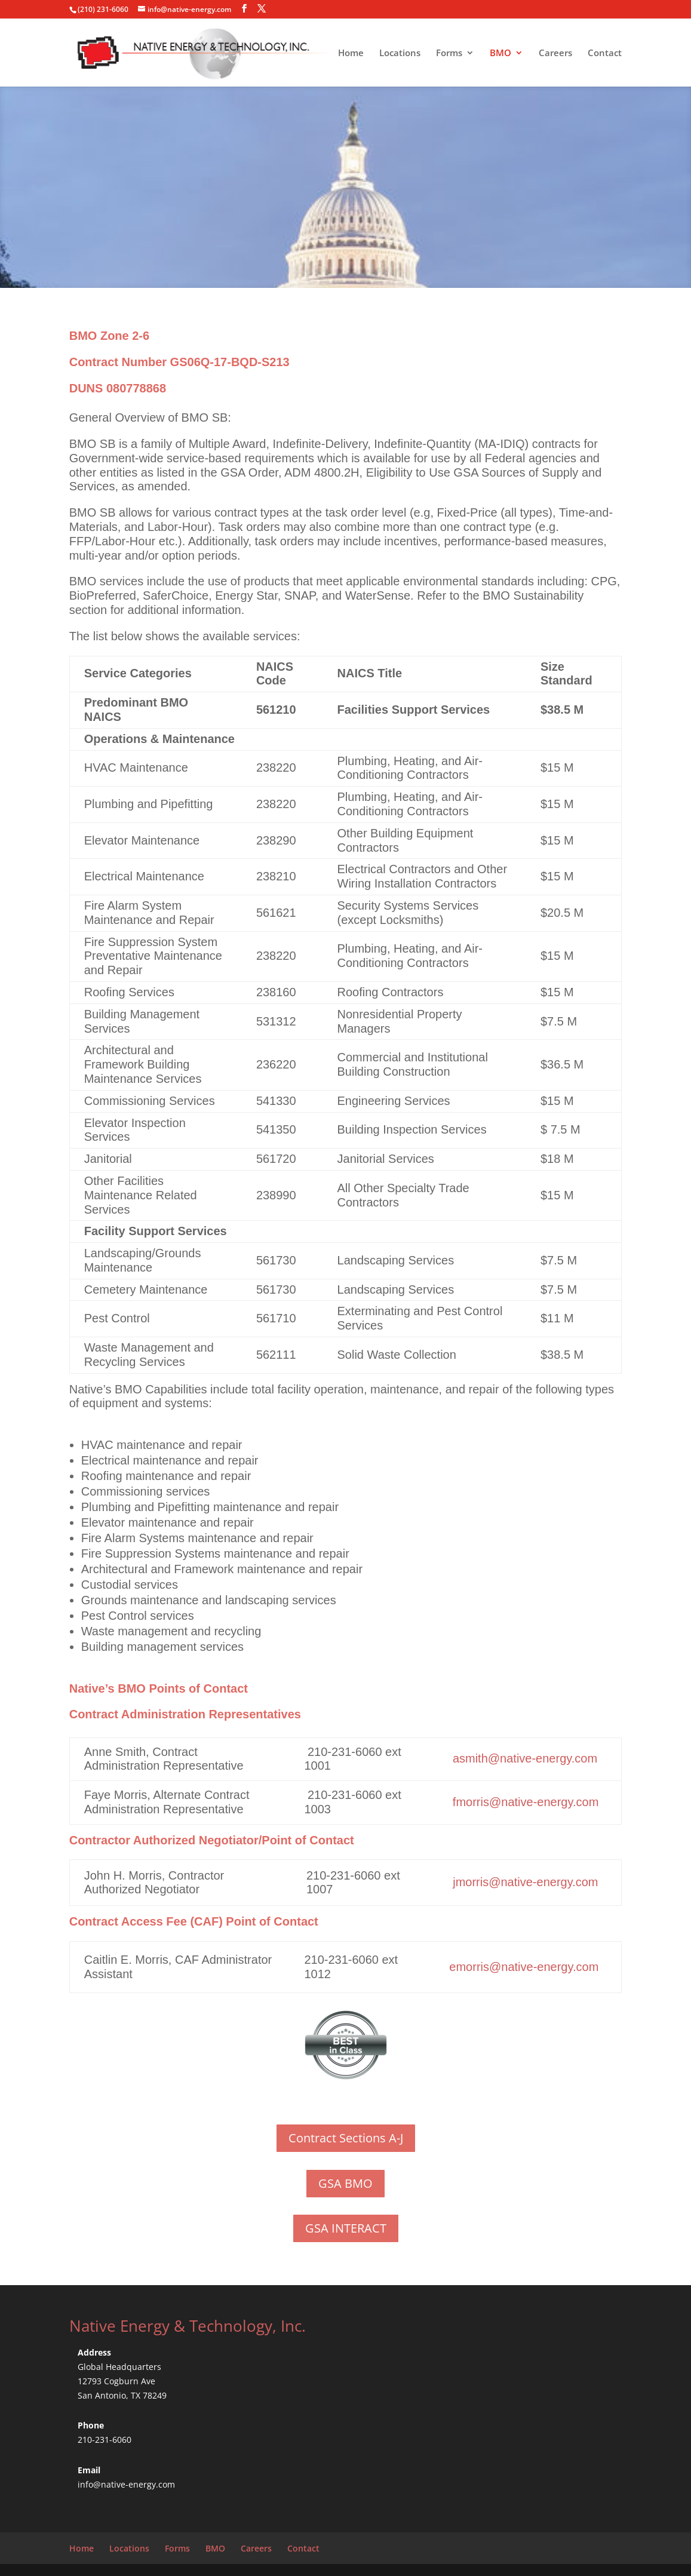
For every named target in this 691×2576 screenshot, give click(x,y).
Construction (416, 1071)
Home (351, 53)
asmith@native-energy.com (525, 1758)
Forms (449, 53)
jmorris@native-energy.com (525, 1882)
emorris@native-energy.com (523, 1966)
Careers (555, 53)
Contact (605, 53)
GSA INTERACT (345, 2228)
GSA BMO (345, 2183)
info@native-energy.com (126, 2484)
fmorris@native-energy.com (523, 1802)
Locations (399, 53)
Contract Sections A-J (345, 2138)
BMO (500, 53)
